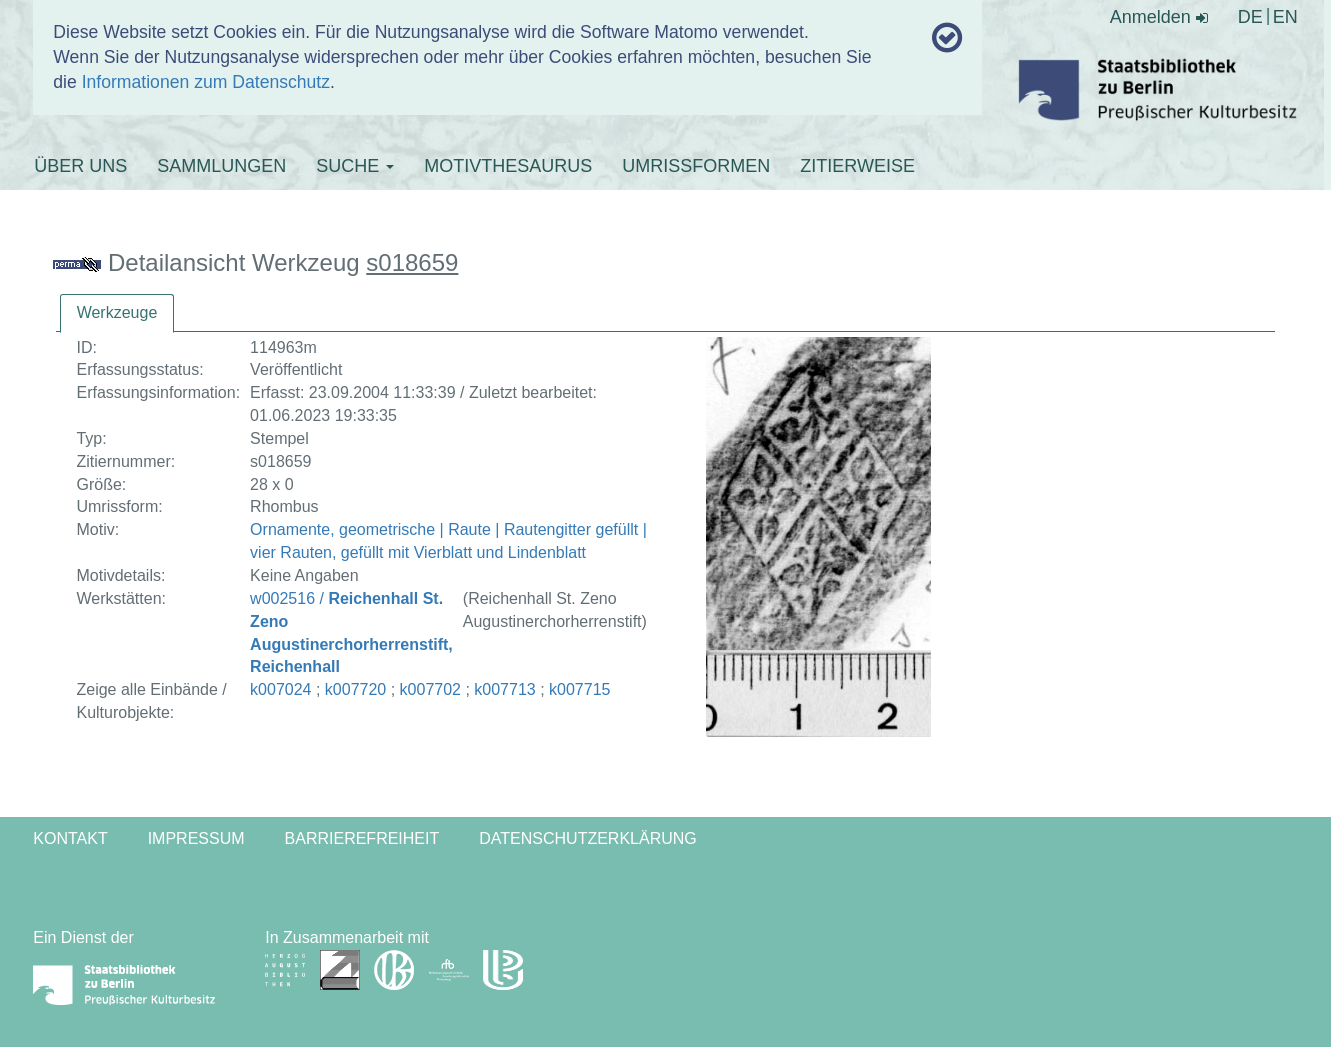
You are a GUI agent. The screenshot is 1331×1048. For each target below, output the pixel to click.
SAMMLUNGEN (221, 166)
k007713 (504, 689)
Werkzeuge (117, 312)
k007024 (280, 689)
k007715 (579, 689)
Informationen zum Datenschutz (206, 82)
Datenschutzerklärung (588, 838)
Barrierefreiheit (362, 838)
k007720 (355, 689)
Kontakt (70, 838)
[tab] (117, 313)
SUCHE (355, 166)
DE (1250, 17)
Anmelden (1159, 17)
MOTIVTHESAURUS (508, 166)
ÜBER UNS (80, 166)
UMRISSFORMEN (696, 166)
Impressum (196, 838)
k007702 (430, 689)
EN (1285, 17)
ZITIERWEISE (857, 166)
